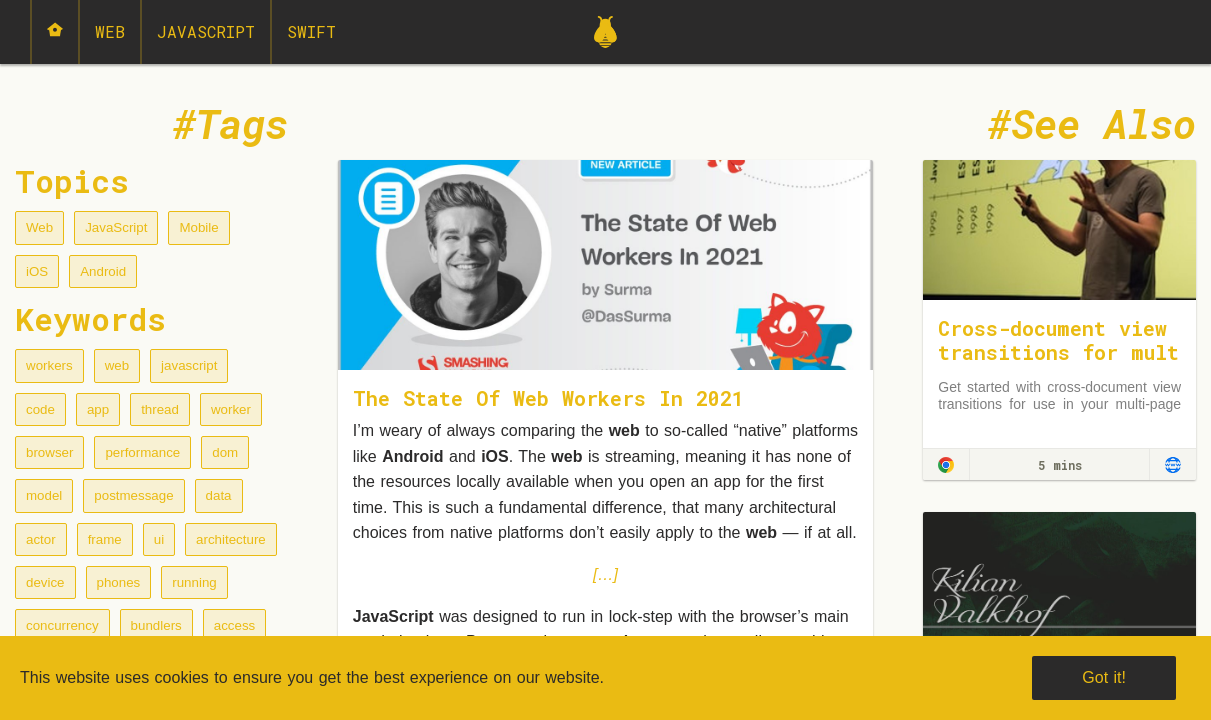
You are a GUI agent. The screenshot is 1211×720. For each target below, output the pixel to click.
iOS (37, 271)
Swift (311, 31)
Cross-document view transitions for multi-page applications (1058, 352)
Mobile (198, 227)
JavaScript (206, 31)
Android (103, 271)
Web (110, 31)
